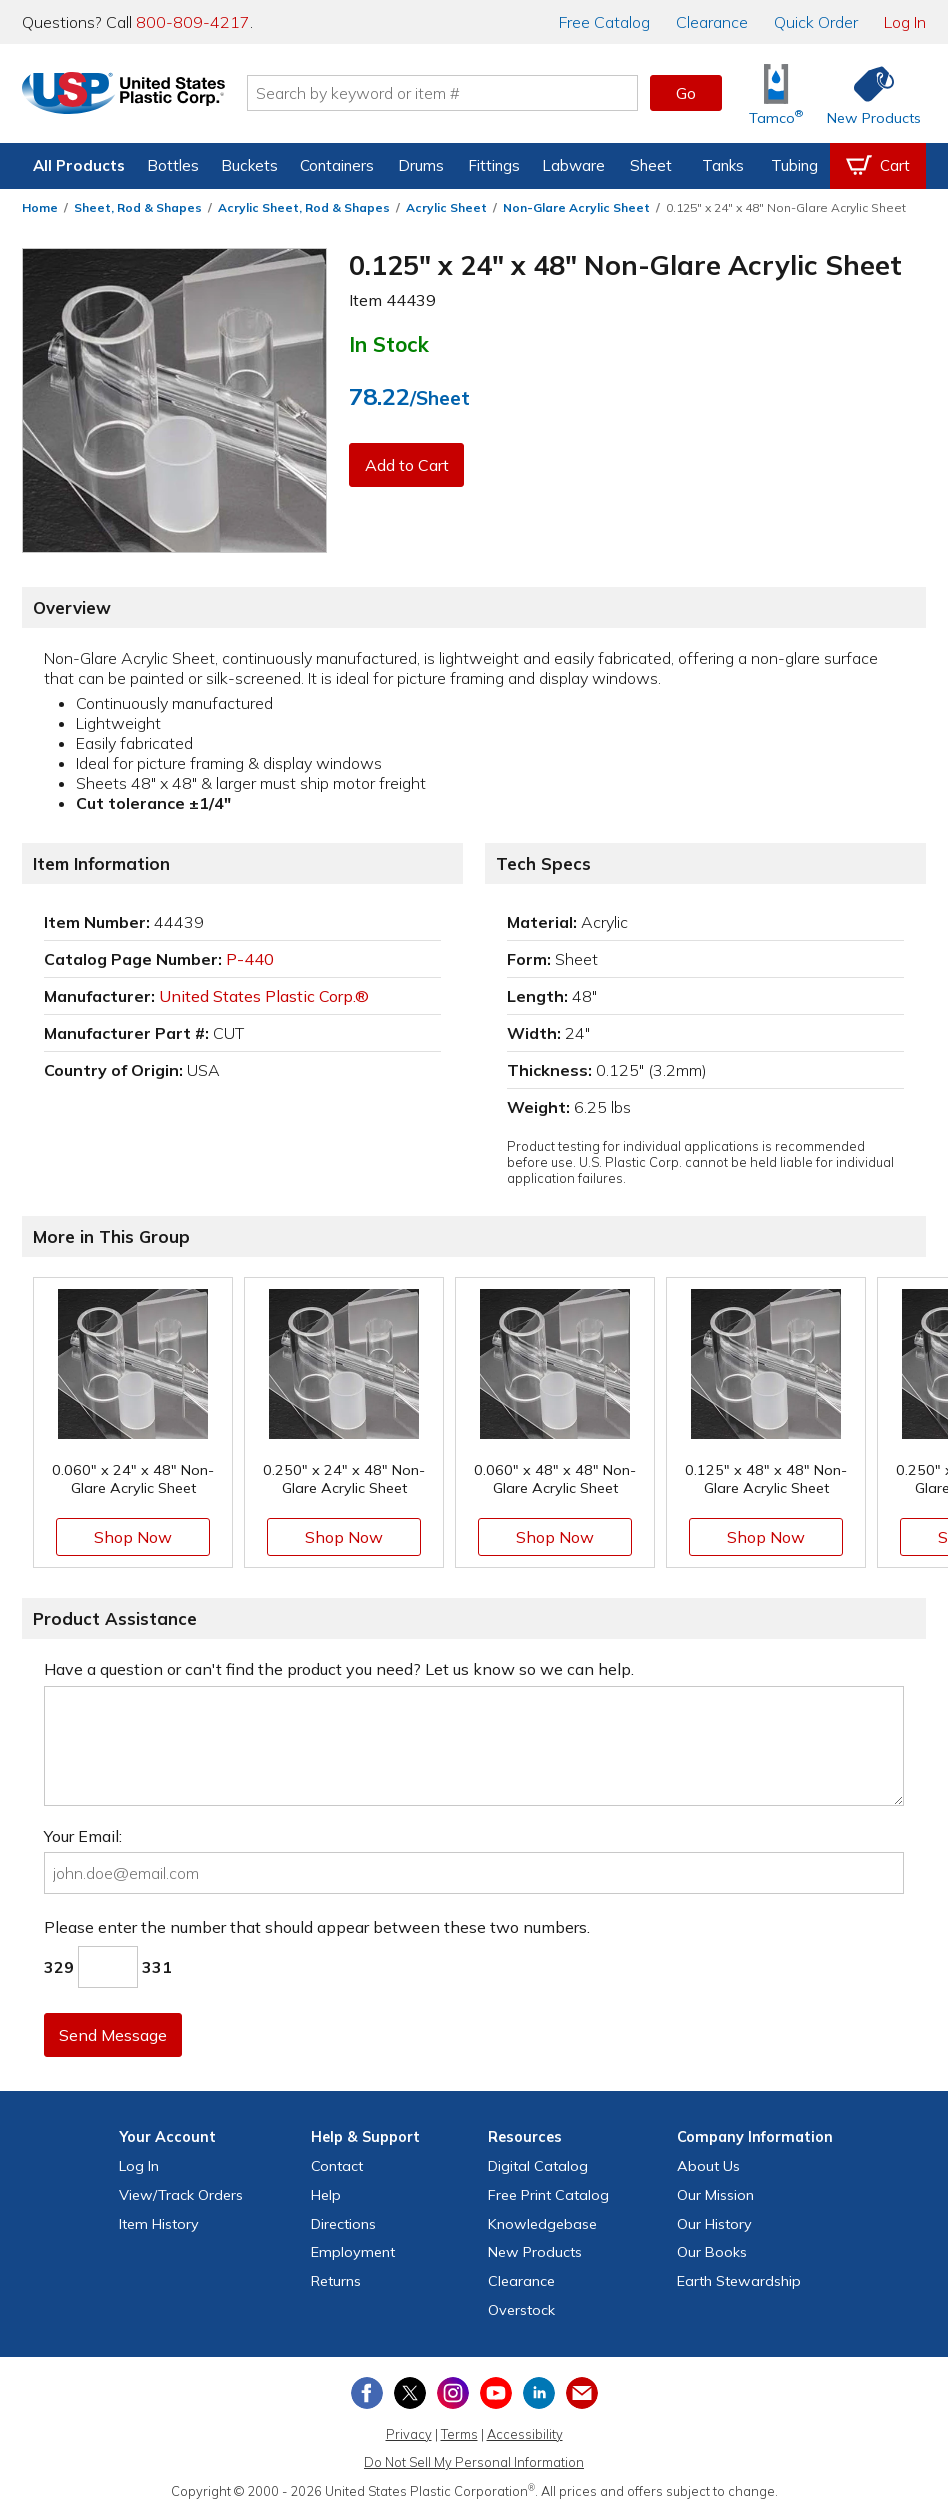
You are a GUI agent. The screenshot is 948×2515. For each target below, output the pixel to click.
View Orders (181, 2195)
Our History (714, 2224)
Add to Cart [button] (408, 465)
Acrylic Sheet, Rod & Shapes (304, 207)
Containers (337, 165)
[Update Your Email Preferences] (582, 2393)
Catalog (604, 22)
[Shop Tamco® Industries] (776, 93)
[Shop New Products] (867, 93)
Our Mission (715, 2195)
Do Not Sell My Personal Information (474, 2462)
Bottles (173, 165)
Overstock (521, 2310)
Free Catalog (548, 2195)
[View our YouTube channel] (496, 2393)
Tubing (794, 165)
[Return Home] (140, 97)
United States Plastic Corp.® (264, 996)
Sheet (651, 165)
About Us (708, 2166)
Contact (337, 2166)
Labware (573, 165)
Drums (421, 165)
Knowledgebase (542, 2224)
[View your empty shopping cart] (878, 166)
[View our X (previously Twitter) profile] (410, 2393)
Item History (159, 2224)
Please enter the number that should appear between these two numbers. (317, 1927)
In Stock (389, 344)
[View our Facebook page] (367, 2393)
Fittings (494, 165)
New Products (535, 2252)
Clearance (712, 22)
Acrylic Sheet (446, 207)
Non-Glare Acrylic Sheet (576, 207)
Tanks (723, 165)
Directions (343, 2224)
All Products (79, 165)
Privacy (409, 2434)
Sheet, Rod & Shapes (138, 207)
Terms (459, 2434)
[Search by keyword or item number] (459, 93)
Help (326, 2195)
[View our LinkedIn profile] (539, 2393)
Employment (353, 2252)
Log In (905, 22)
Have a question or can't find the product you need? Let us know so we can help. (339, 1669)
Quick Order (816, 22)
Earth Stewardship (739, 2281)
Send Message (115, 2035)
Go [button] (686, 93)
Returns (336, 2281)
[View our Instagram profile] (453, 2393)
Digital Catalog (538, 2166)
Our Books (712, 2252)
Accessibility (525, 2434)
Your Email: (83, 1836)
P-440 (250, 959)
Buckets (249, 165)
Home (40, 207)
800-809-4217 (193, 22)
